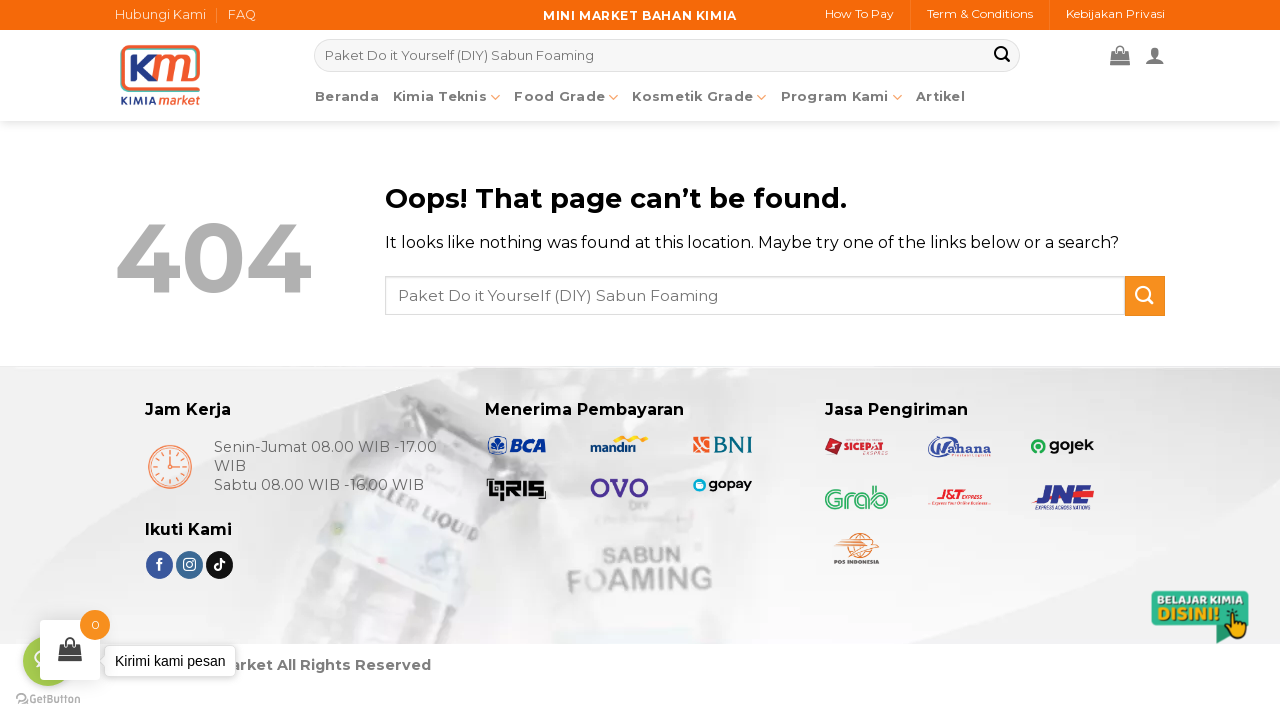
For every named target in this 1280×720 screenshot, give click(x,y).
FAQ (242, 14)
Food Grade (566, 97)
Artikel (940, 96)
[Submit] (1002, 56)
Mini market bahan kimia (640, 15)
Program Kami (842, 97)
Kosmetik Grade (699, 97)
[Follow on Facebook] (159, 565)
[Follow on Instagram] (189, 565)
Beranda (347, 96)
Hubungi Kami (160, 14)
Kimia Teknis (447, 97)
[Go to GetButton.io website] (48, 699)
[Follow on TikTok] (219, 565)
